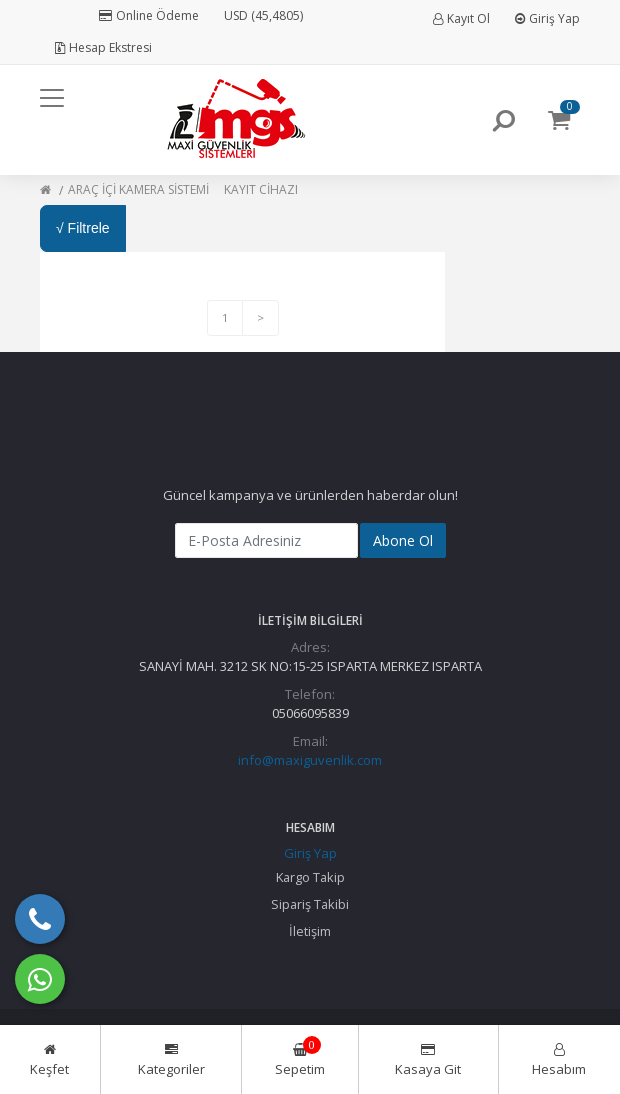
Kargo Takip (310, 877)
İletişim (310, 931)
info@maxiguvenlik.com (310, 760)
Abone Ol (403, 540)
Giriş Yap (547, 18)
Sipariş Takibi (310, 904)
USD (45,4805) (263, 15)
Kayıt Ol (461, 18)
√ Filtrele (83, 228)
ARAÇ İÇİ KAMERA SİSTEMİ (138, 189)
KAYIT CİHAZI (261, 189)
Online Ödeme (149, 15)
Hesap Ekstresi (103, 47)
